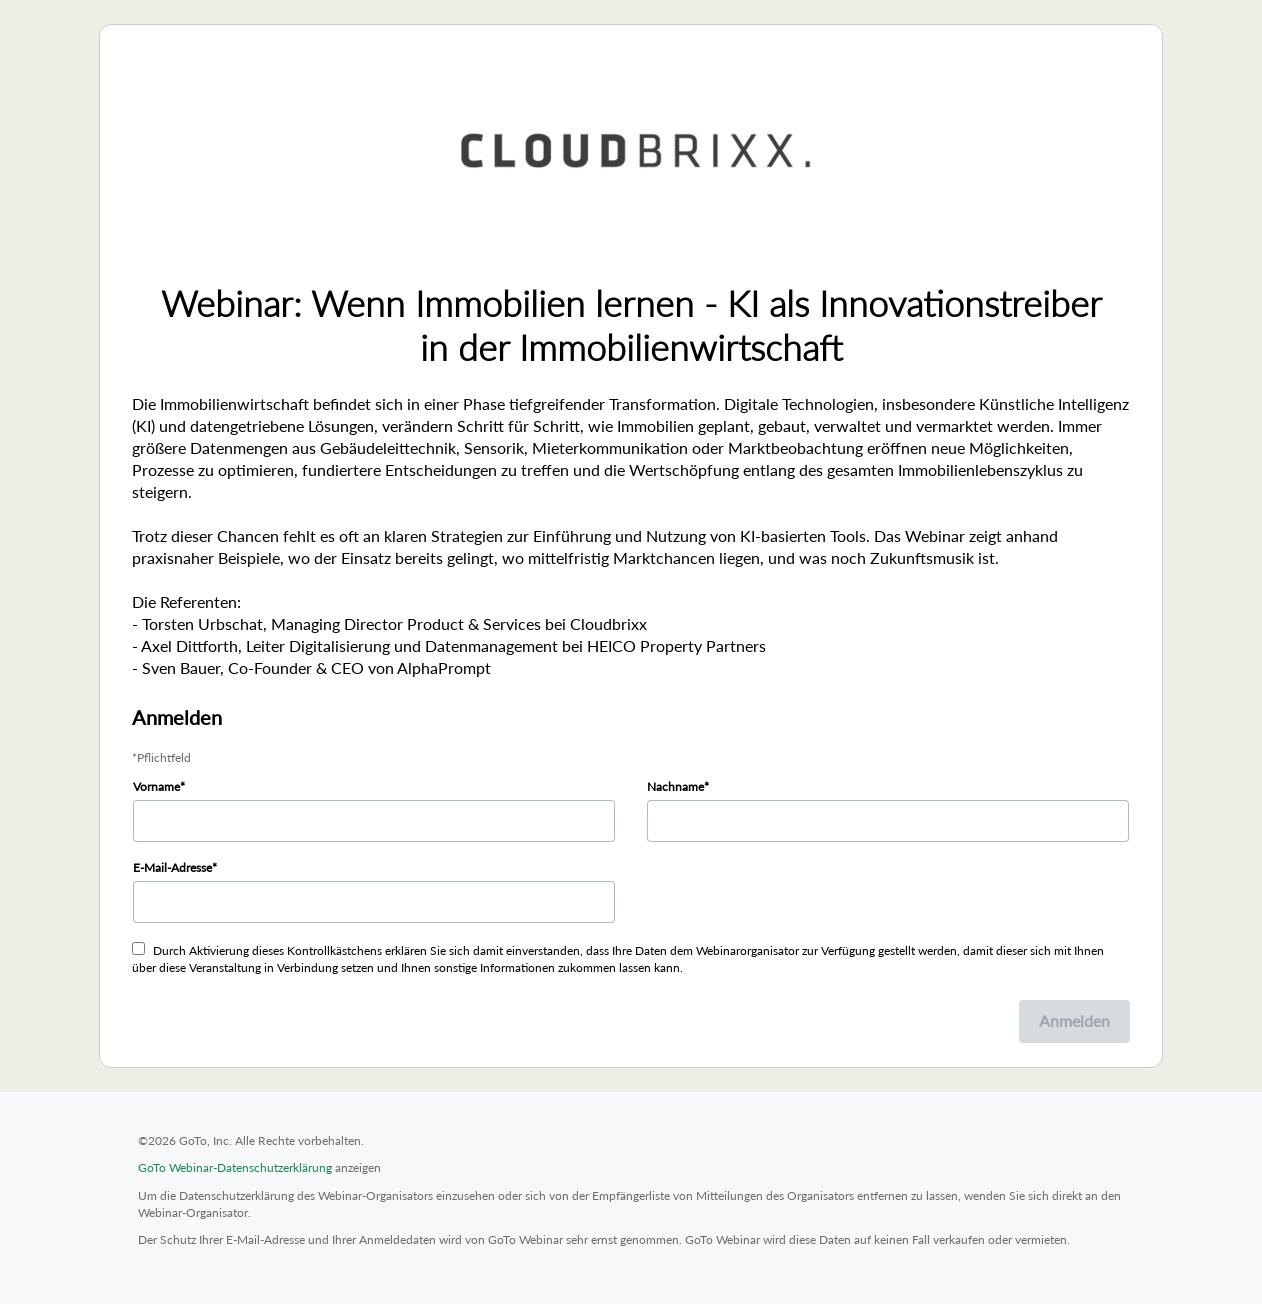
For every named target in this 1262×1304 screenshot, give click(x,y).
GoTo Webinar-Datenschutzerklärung (235, 1167)
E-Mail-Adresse (172, 867)
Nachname (675, 786)
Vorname (156, 786)
